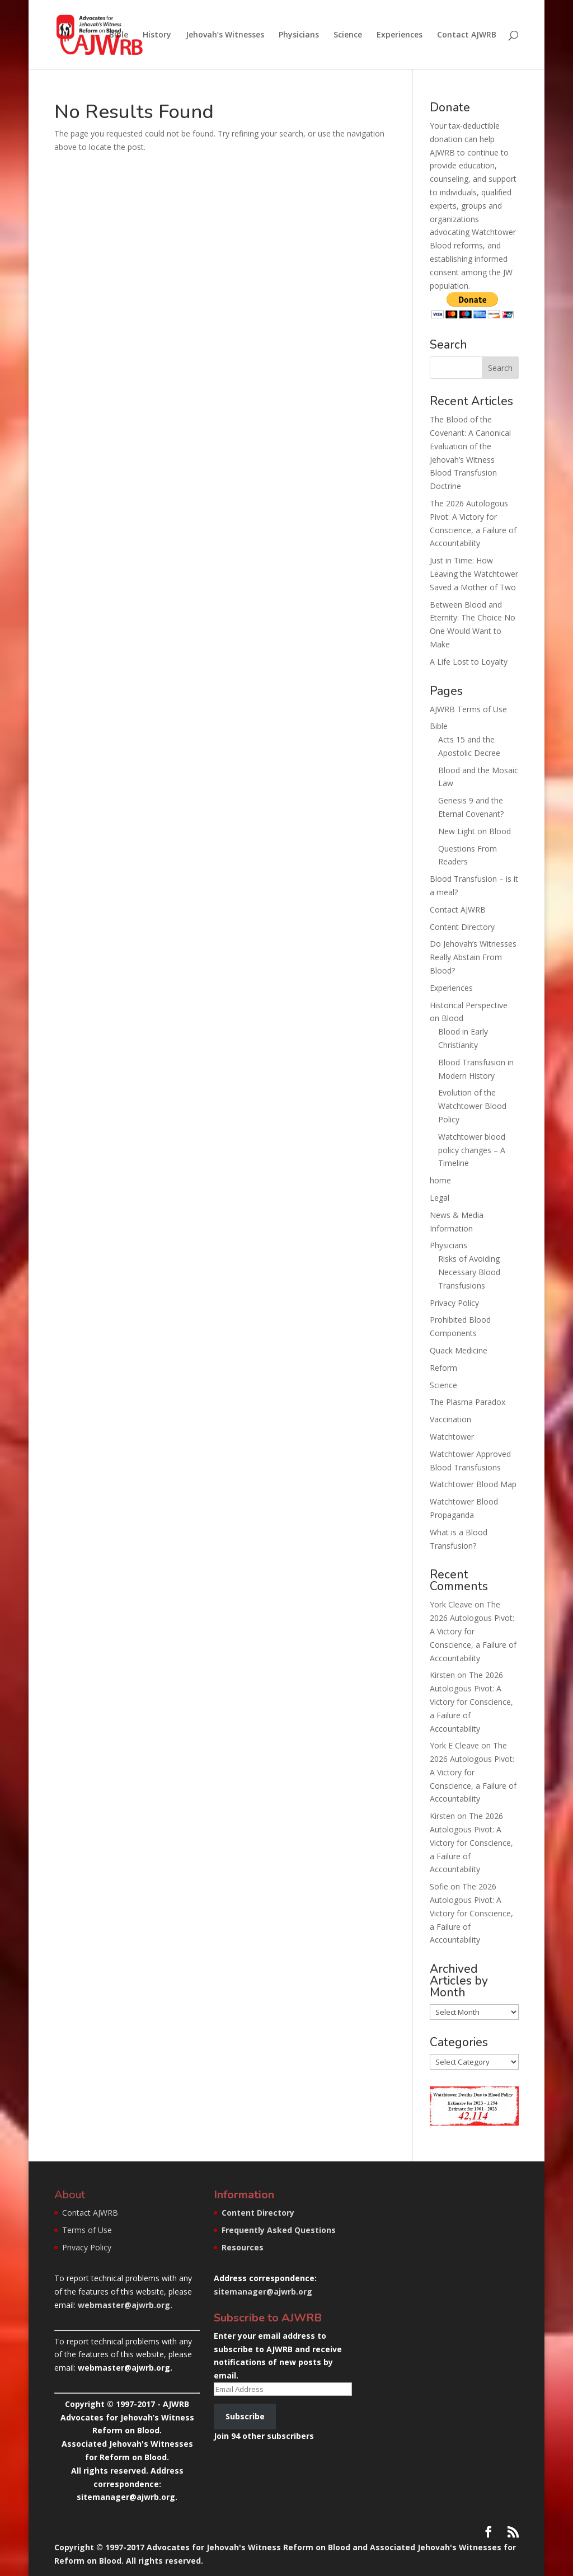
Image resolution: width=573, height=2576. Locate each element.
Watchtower (452, 1436)
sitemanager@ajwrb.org (263, 2291)
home (440, 1180)
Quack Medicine (458, 1350)
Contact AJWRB (466, 35)
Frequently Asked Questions (279, 2230)
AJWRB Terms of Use (468, 709)
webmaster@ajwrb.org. (125, 2305)
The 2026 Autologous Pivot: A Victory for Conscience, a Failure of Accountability (473, 1631)
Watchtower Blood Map (473, 1484)
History (157, 35)
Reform (443, 1367)
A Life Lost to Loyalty (469, 661)
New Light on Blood (474, 831)
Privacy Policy (454, 1303)
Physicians (299, 35)
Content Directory (462, 927)
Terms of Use (87, 2230)
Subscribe (245, 2416)
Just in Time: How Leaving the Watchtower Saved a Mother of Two (474, 574)
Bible (118, 35)
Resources (243, 2247)
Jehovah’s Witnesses (225, 35)
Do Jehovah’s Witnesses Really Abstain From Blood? (473, 957)
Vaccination (450, 1419)
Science (348, 35)
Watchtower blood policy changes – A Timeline (471, 1150)
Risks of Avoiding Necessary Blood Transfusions (469, 1272)
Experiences (399, 35)
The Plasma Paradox (467, 1402)
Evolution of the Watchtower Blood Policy (472, 1106)
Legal (439, 1197)
